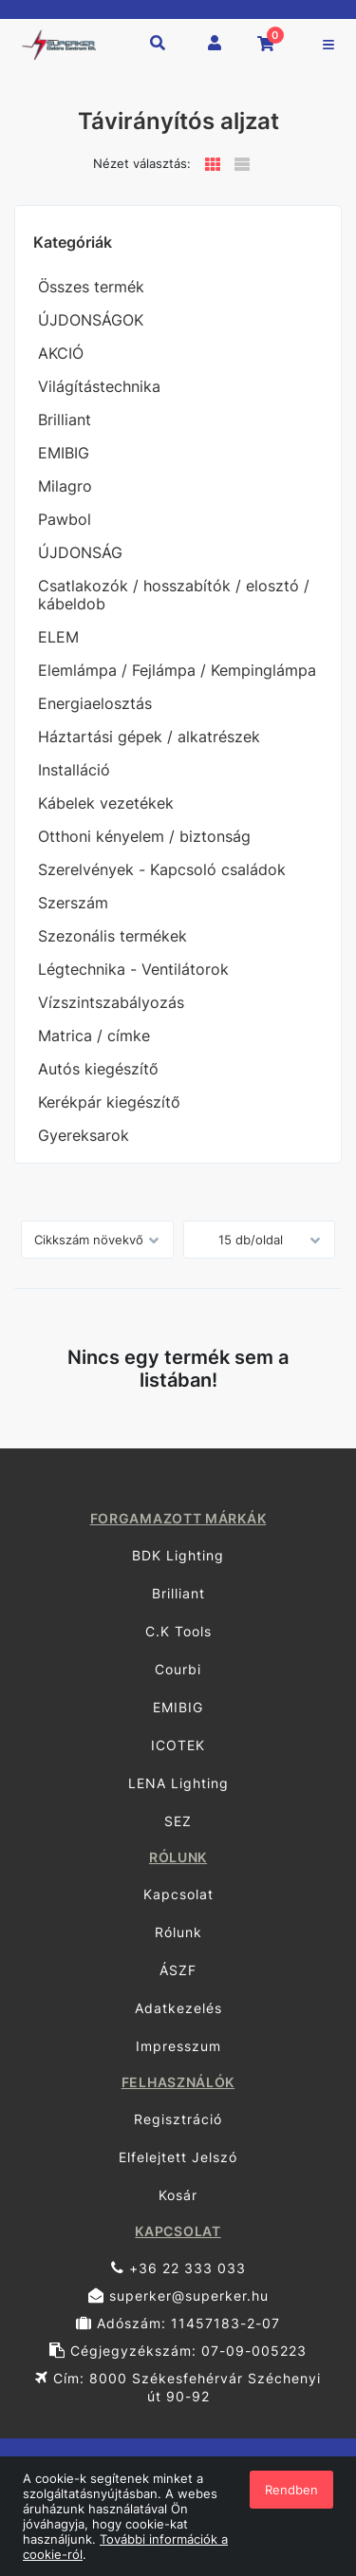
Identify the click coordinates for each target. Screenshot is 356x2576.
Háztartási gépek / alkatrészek (149, 736)
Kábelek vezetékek (106, 802)
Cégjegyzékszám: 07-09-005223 (178, 2351)
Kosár (178, 2195)
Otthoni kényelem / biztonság (144, 836)
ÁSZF (178, 1970)
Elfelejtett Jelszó (178, 2157)
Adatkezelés (178, 2008)
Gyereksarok (83, 1135)
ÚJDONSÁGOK (90, 319)
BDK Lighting (178, 1555)
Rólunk (178, 1932)
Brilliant (64, 419)
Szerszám (73, 902)
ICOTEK (178, 1745)
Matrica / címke (94, 1035)
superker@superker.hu (178, 2295)
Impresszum (178, 2046)
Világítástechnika (99, 386)
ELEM (58, 636)
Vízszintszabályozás (111, 1002)
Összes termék (91, 286)
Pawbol (64, 519)
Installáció (74, 769)
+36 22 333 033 (178, 2268)
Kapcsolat (178, 1894)
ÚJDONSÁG (80, 552)
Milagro (65, 485)
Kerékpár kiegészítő (109, 1101)
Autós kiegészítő (98, 1068)
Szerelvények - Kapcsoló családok (162, 869)
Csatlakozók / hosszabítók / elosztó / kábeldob (173, 594)
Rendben (291, 2489)
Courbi (178, 1669)
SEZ (178, 1821)
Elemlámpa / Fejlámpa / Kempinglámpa (177, 670)
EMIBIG (63, 452)
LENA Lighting (178, 1783)
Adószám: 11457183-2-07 (178, 2323)
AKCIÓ (61, 353)
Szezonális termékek (112, 935)
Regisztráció (178, 2119)
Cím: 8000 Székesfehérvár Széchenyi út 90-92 (178, 2387)
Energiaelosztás (95, 703)
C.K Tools (178, 1631)
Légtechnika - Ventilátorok (133, 969)
